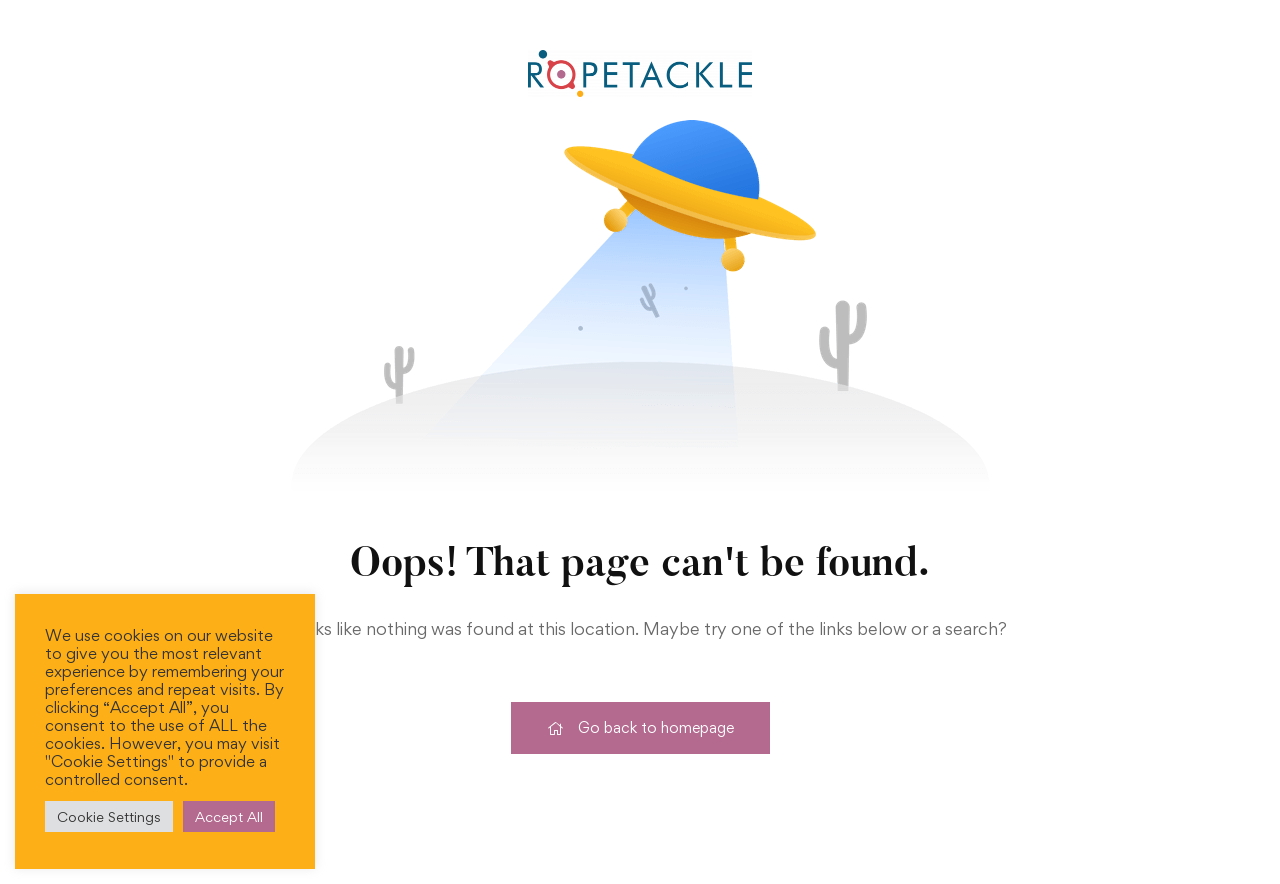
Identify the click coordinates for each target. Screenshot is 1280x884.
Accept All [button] (229, 816)
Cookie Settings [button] (109, 816)
